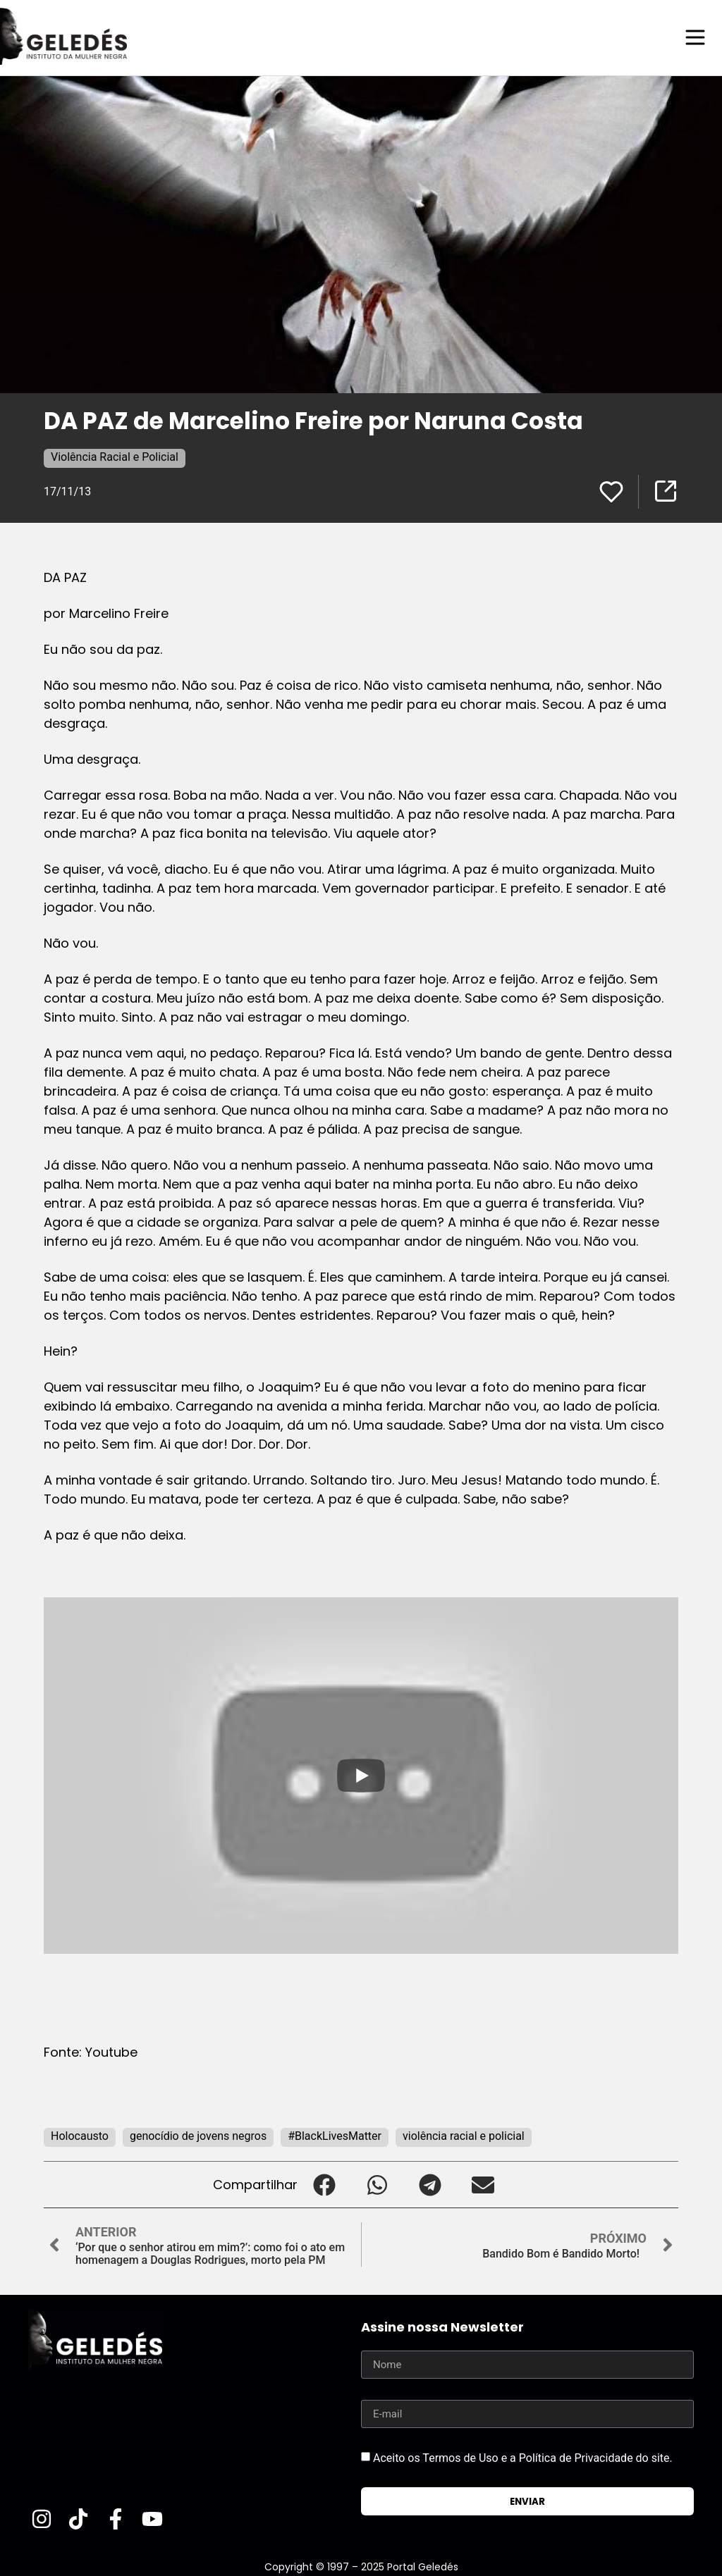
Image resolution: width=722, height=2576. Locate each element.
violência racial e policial (464, 2135)
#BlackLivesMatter (334, 2135)
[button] (324, 2184)
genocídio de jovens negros (198, 2135)
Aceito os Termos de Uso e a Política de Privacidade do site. (523, 2457)
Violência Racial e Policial (114, 456)
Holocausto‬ (80, 2135)
